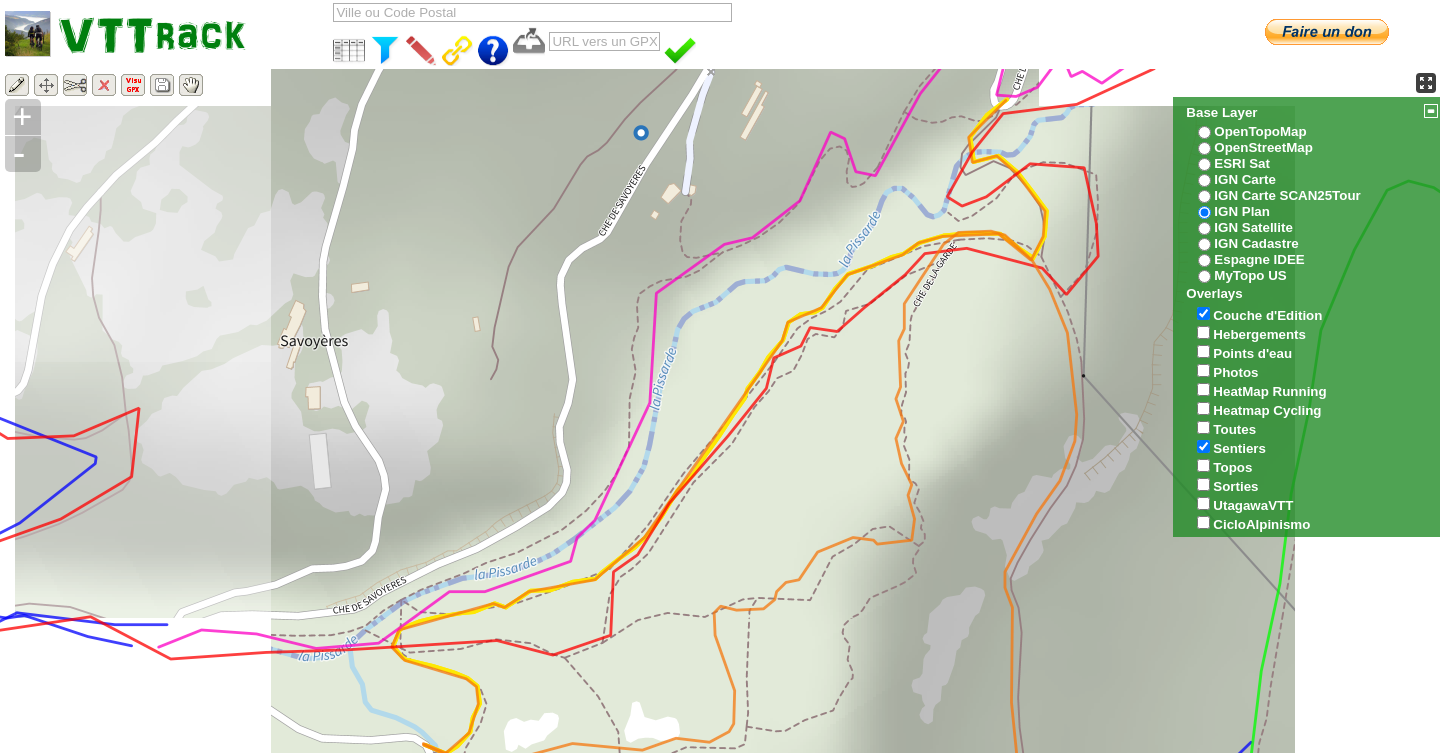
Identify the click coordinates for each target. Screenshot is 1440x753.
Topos (1232, 467)
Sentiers (1239, 448)
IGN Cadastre (1256, 243)
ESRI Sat (1242, 163)
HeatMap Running (1269, 391)
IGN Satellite (1253, 227)
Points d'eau (1252, 353)
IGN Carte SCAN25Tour (1287, 195)
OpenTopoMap (1260, 131)
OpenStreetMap (1263, 147)
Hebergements (1259, 334)
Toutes (1234, 429)
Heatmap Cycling (1267, 410)
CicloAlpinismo (1261, 524)
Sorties (1235, 486)
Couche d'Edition (1267, 315)
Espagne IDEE (1259, 259)
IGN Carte (1244, 179)
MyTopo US (1250, 275)
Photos (1235, 372)
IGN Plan (1242, 211)
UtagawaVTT (1253, 505)
